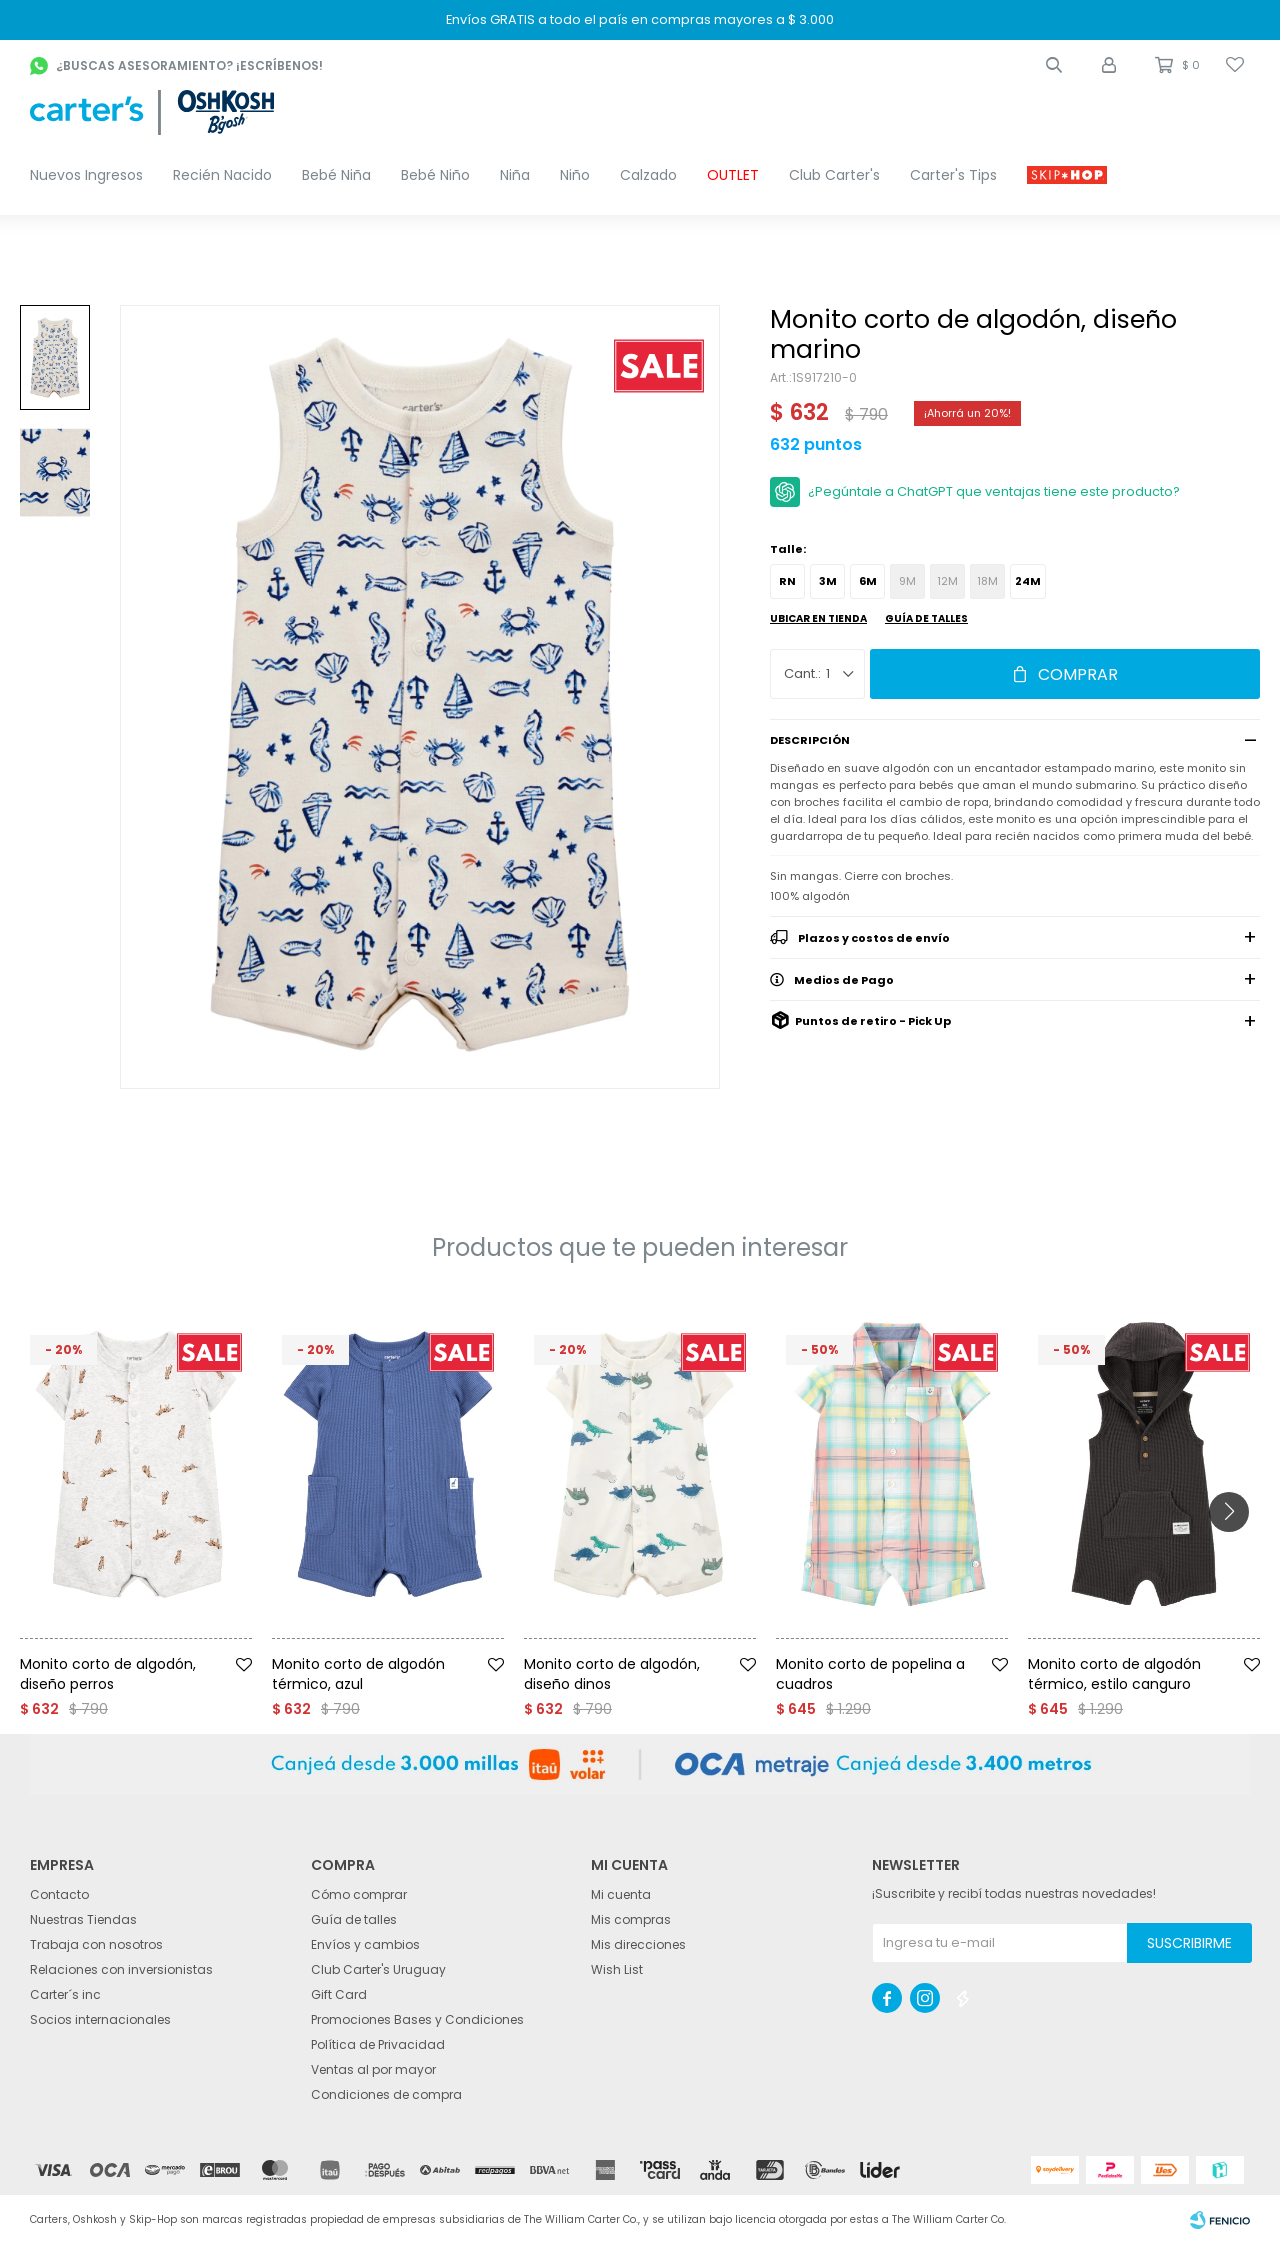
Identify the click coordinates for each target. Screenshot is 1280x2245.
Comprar (1078, 674)
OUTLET (733, 175)
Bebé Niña (336, 175)
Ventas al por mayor (373, 2069)
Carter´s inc (65, 1994)
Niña (515, 175)
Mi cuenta (621, 1894)
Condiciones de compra (386, 2094)
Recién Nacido (222, 175)
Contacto (59, 1894)
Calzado (648, 175)
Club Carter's (834, 175)
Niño (575, 175)
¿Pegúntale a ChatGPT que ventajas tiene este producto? (994, 491)
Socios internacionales (100, 2019)
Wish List (617, 1969)
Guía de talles (926, 618)
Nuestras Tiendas (83, 1919)
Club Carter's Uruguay (378, 1969)
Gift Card (339, 1994)
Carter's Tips (953, 175)
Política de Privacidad (378, 2044)
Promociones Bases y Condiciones (417, 2019)
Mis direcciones (638, 1944)
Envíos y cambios (365, 1944)
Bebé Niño (435, 175)
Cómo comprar (359, 1894)
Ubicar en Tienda (818, 618)
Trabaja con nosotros (96, 1944)
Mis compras (631, 1919)
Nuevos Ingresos (86, 175)
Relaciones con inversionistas (121, 1969)
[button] (1054, 65)
